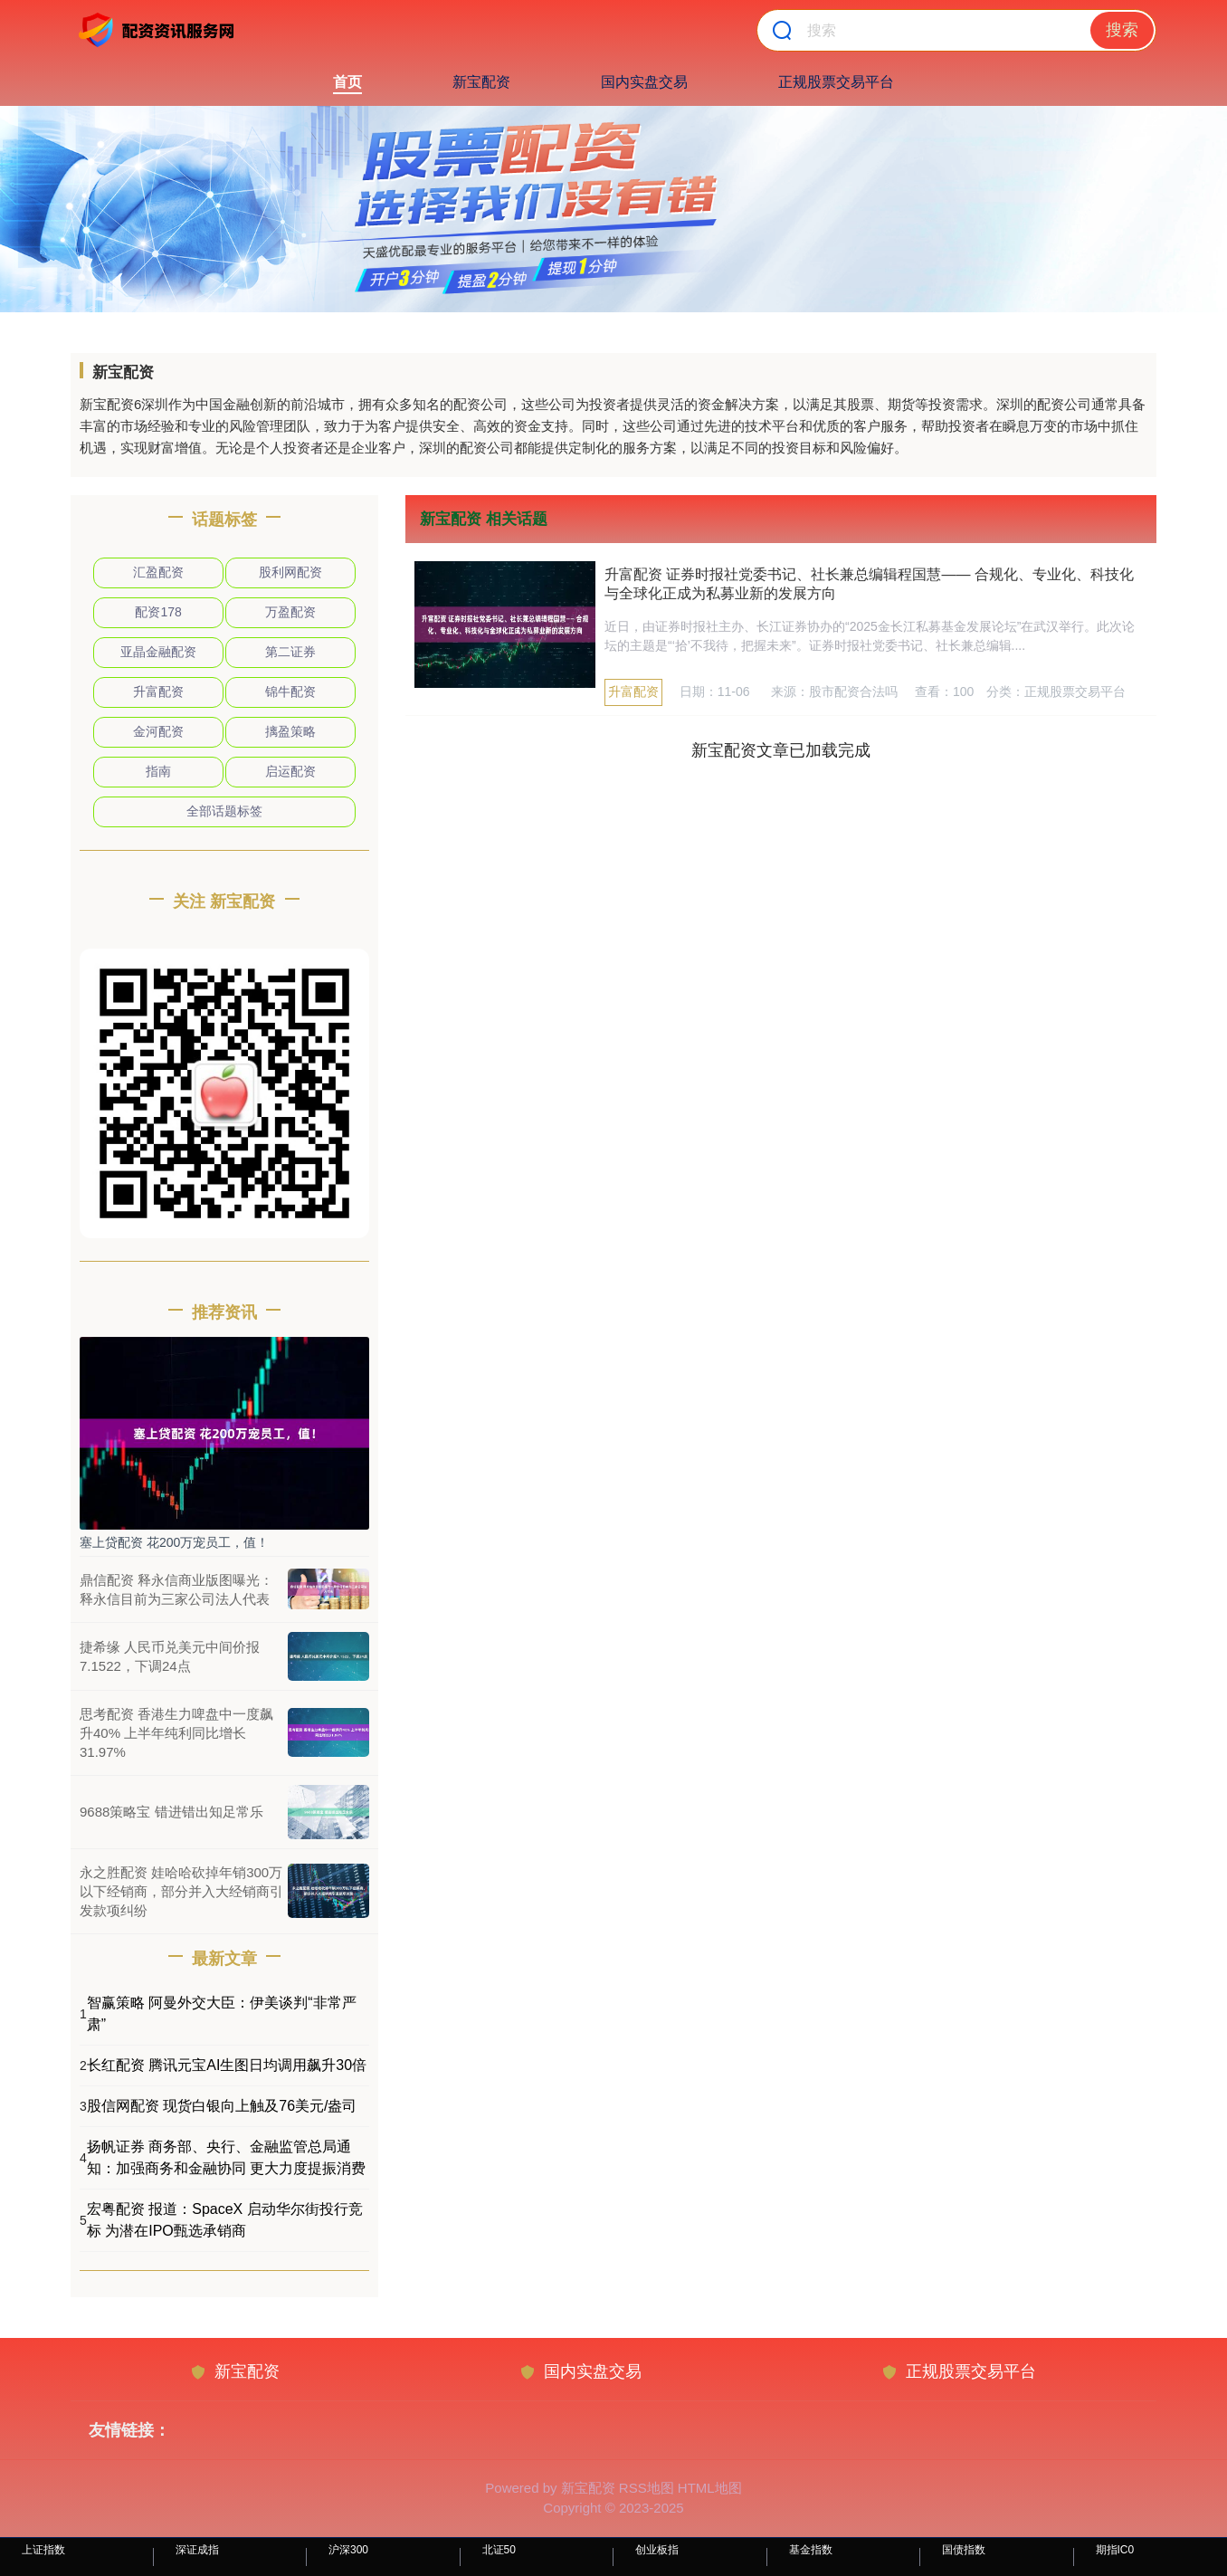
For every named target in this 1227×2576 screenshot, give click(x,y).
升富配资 (633, 691)
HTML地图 (710, 2487)
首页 (347, 82)
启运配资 (290, 771)
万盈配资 (290, 612)
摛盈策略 (290, 731)
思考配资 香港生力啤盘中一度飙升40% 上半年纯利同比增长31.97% (176, 1733)
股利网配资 (290, 572)
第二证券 (290, 651)
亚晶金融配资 (158, 651)
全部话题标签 (224, 811)
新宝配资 (481, 82)
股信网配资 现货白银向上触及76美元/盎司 (222, 2105)
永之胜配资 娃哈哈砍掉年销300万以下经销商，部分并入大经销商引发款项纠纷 (181, 1891)
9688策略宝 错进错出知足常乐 (171, 1811)
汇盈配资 (158, 572)
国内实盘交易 (644, 82)
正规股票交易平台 (836, 82)
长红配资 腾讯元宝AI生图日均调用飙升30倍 (226, 2065)
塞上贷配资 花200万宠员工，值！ (174, 1542)
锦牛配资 (290, 691)
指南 (158, 771)
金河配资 (158, 731)
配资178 (158, 612)
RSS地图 (646, 2487)
